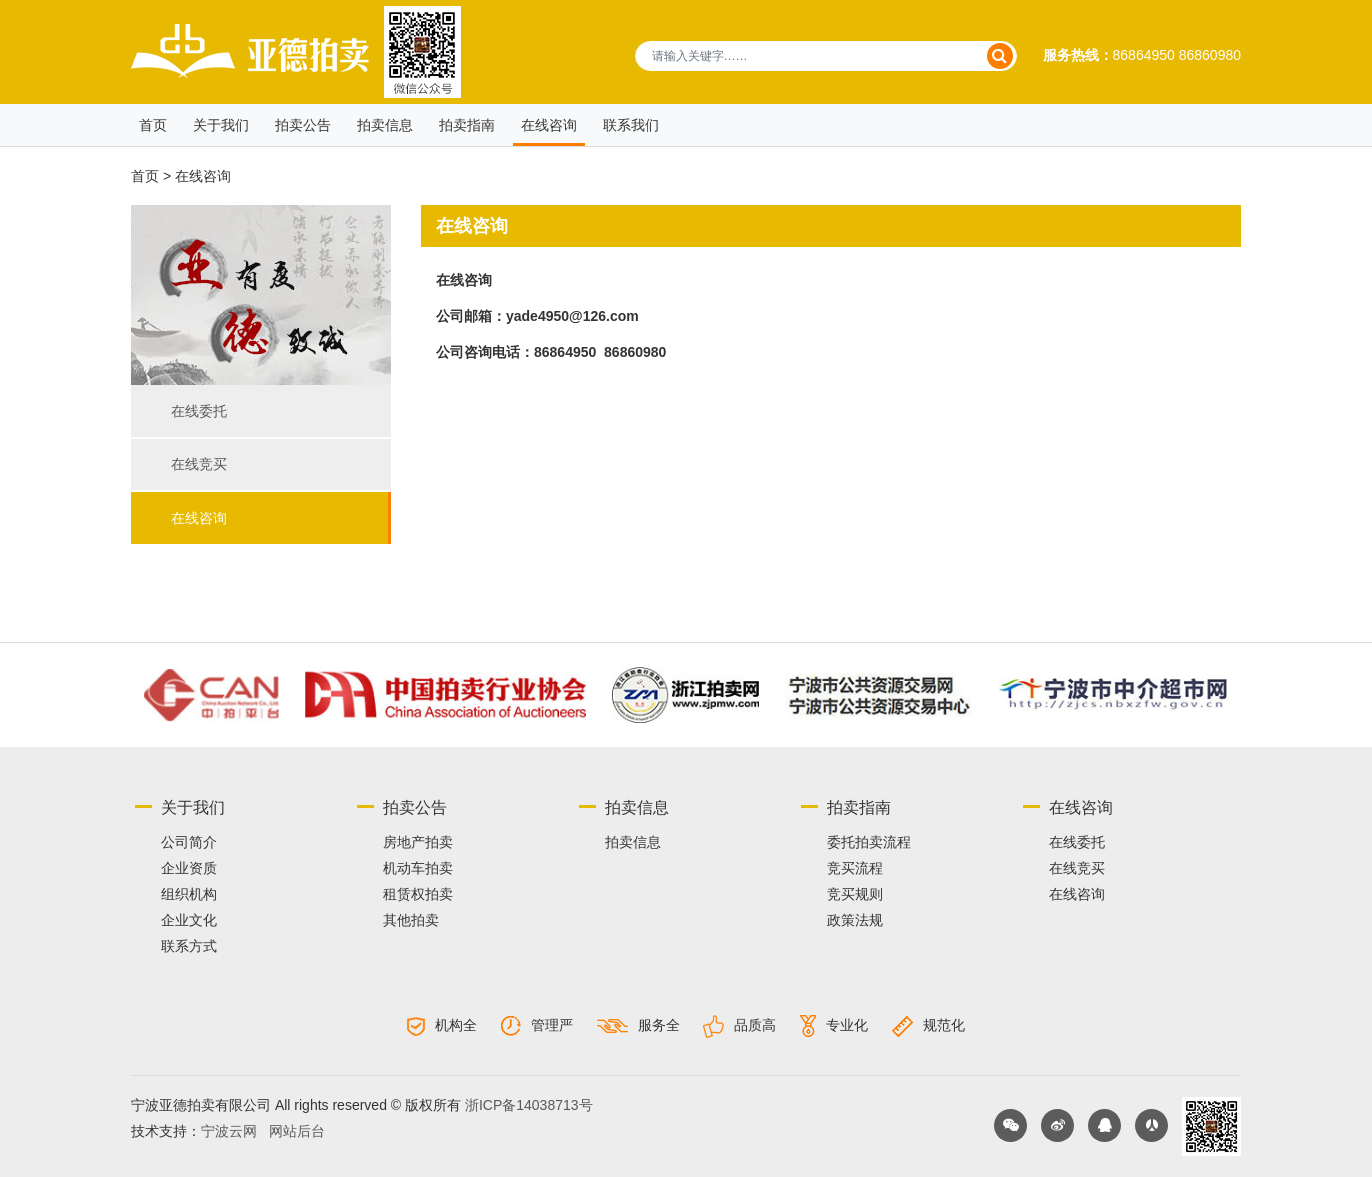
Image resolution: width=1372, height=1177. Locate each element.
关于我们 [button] (221, 125)
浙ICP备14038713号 (529, 1105)
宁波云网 (229, 1131)
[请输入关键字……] (826, 56)
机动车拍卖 (418, 868)
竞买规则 (855, 894)
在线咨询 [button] (549, 125)
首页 (153, 125)
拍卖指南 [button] (467, 125)
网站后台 (297, 1131)
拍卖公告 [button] (303, 125)
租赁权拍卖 (418, 894)
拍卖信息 (385, 125)
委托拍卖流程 (869, 842)
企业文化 (189, 920)
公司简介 (189, 842)
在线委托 (199, 411)
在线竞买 (199, 464)
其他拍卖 (411, 920)
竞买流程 (855, 868)
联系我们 (631, 125)
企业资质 (189, 868)
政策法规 (855, 920)
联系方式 (189, 946)
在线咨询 (199, 518)
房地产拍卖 (418, 842)
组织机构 (189, 894)
